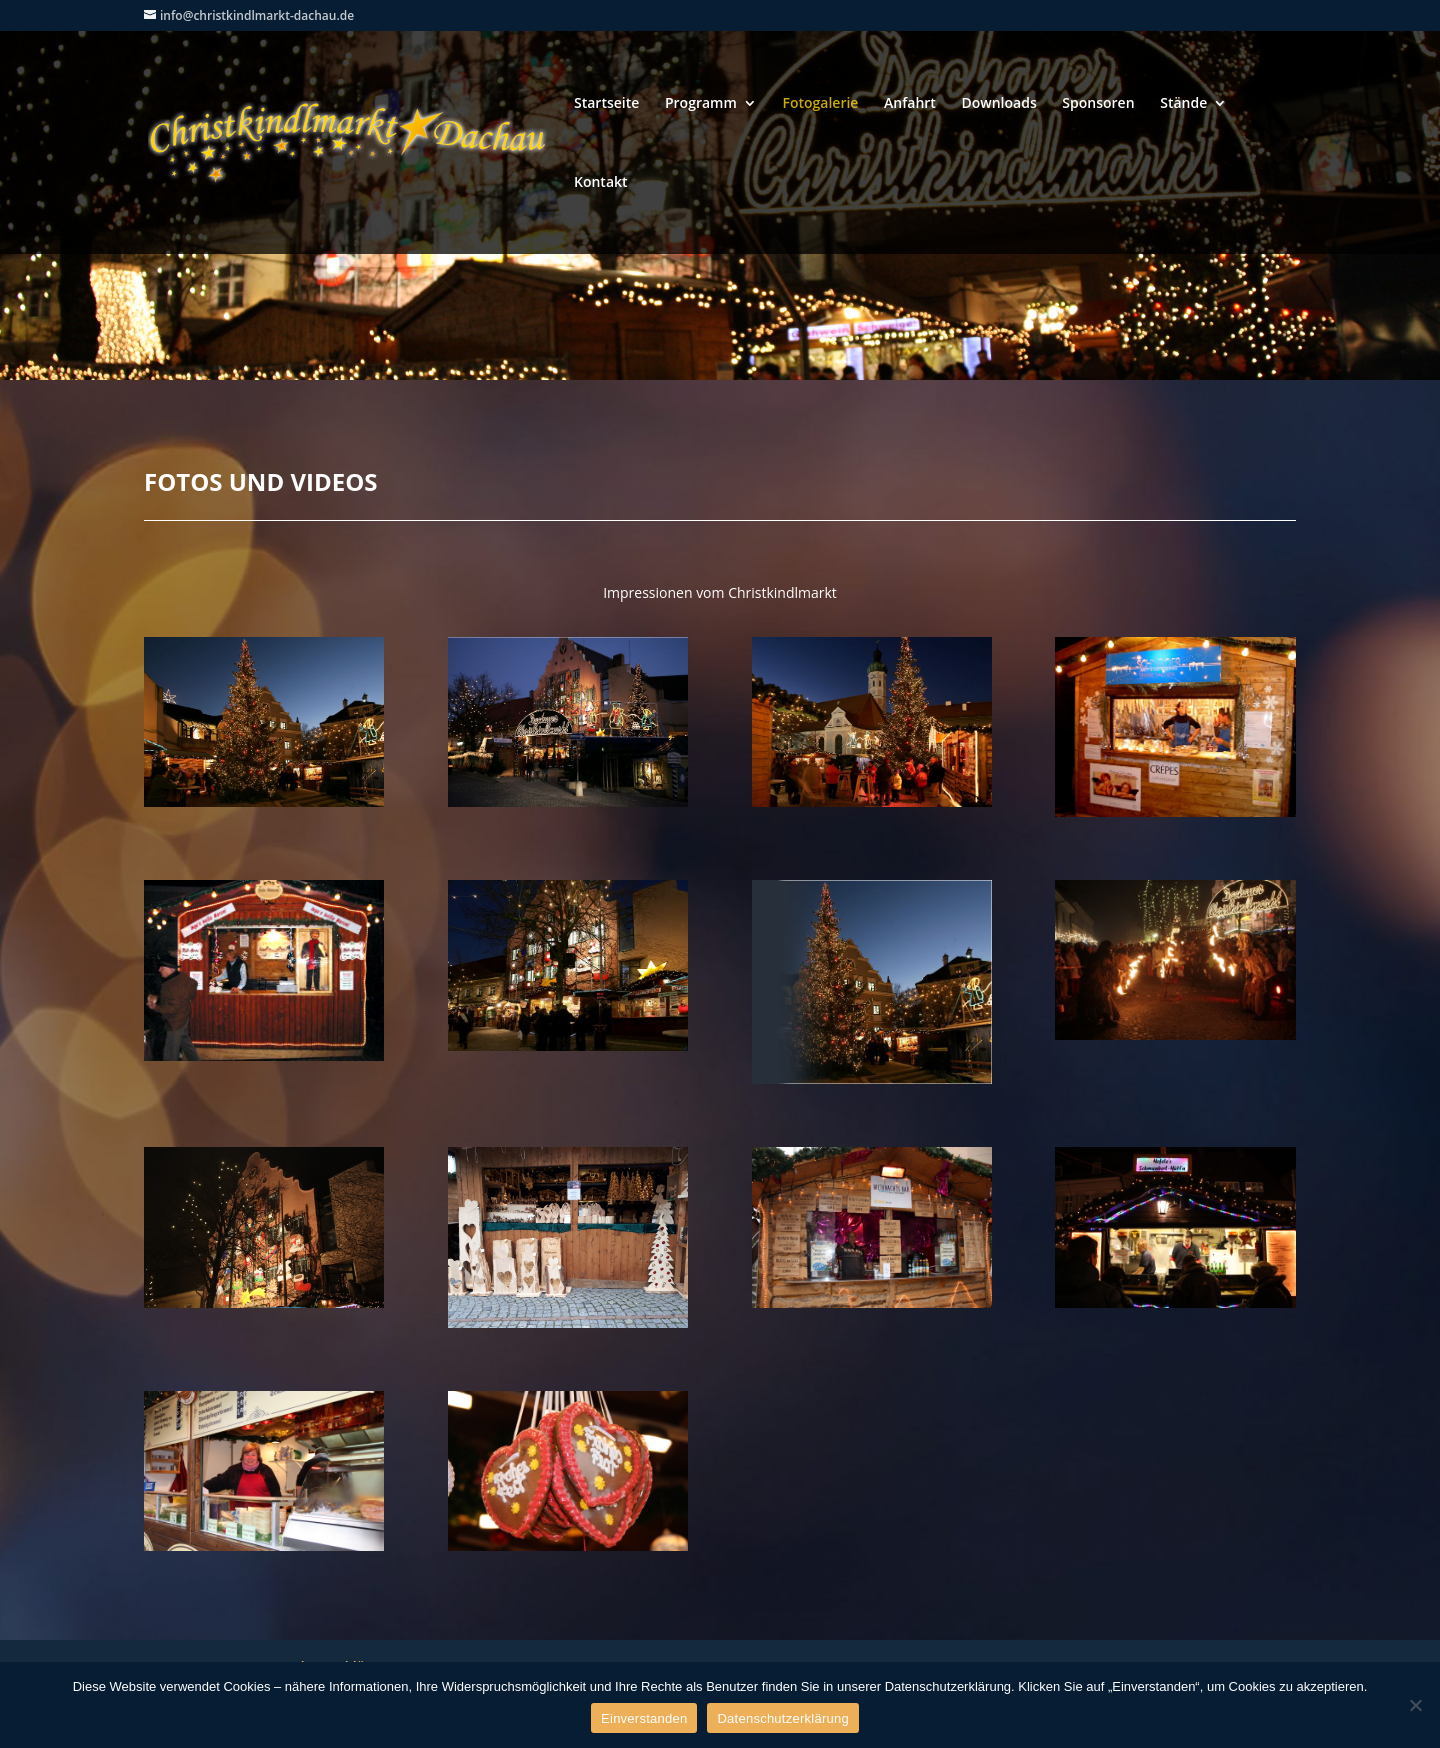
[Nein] (1415, 1705)
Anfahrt (910, 104)
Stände (1183, 104)
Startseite (606, 104)
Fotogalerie (820, 104)
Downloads (999, 104)
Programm (701, 104)
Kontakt (601, 183)
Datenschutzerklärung (782, 1718)
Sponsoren (1098, 104)
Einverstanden (644, 1718)
